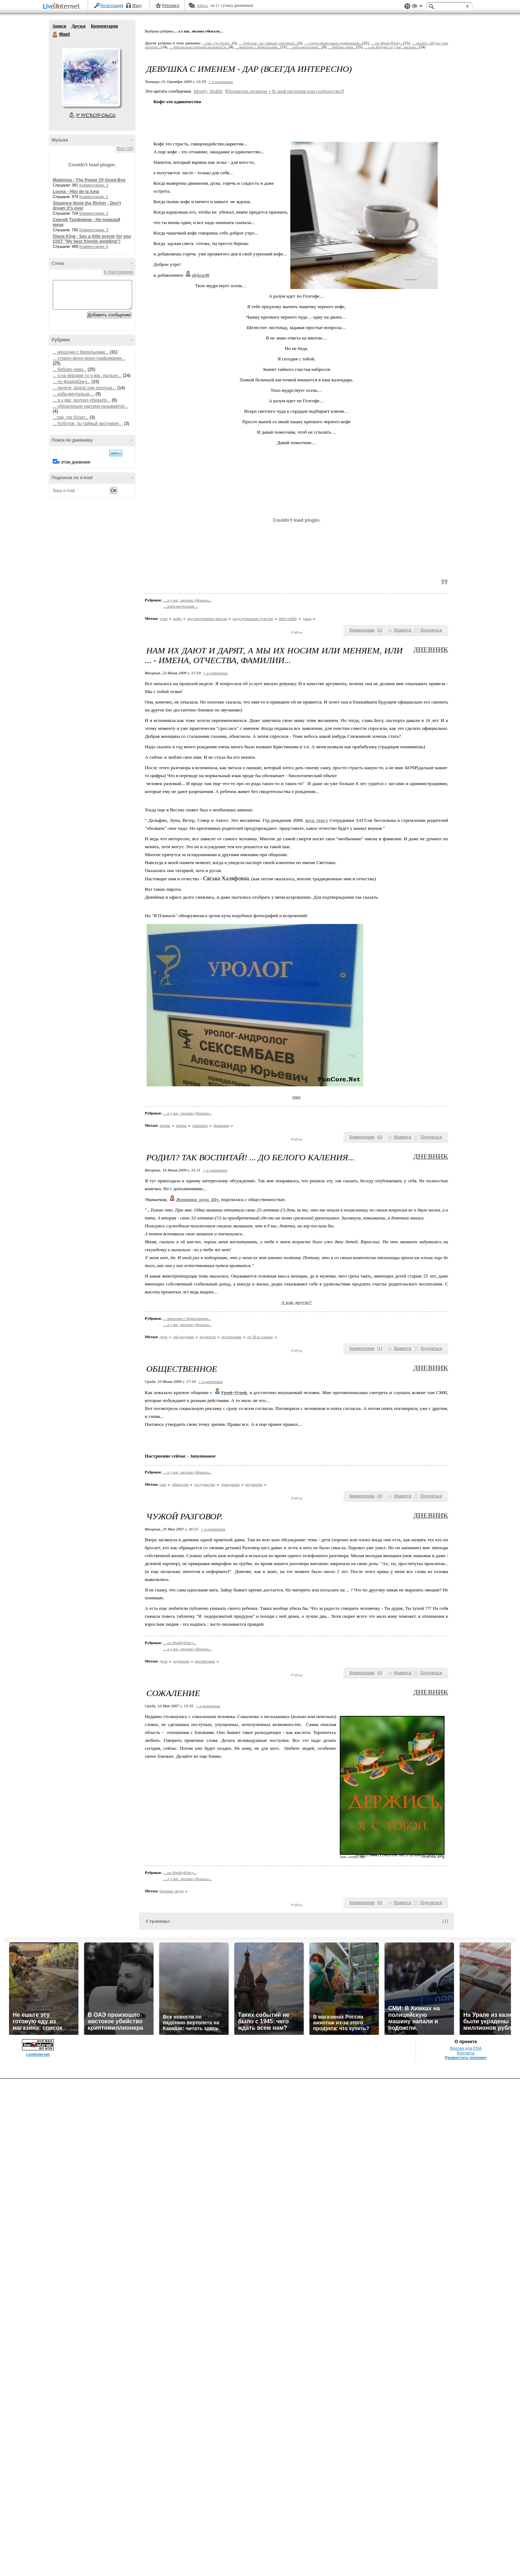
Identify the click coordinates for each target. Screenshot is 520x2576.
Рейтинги (170, 5)
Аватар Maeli (91, 77)
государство (204, 1484)
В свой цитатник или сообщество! (305, 91)
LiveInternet (62, 6)
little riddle (288, 618)
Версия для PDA (466, 2048)
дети (164, 1337)
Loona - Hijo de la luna (76, 191)
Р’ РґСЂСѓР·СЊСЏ (96, 115)
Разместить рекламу (466, 2057)
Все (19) (125, 148)
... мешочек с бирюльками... (81, 352)
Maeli (55, 35)
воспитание (231, 1337)
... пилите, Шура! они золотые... (84, 387)
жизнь (165, 1125)
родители (208, 1337)
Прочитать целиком (247, 91)
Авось (202, 5)
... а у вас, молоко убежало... (81, 400)
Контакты (465, 2053)
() (379, 629)
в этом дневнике (73, 462)
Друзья (78, 26)
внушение (254, 1484)
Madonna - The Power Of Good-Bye (89, 180)
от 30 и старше (260, 1337)
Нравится (402, 629)
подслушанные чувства (253, 618)
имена (181, 1125)
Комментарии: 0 (93, 246)
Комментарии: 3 (93, 185)
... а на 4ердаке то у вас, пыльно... (87, 375)
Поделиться (431, 629)
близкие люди (171, 1891)
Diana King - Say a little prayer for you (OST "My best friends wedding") (92, 239)
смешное (200, 1125)
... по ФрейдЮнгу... (71, 381)
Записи (59, 26)
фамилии (221, 1125)
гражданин (230, 1484)
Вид (417, 7)
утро (164, 618)
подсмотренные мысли (207, 618)
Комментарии (104, 26)
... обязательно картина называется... (90, 406)
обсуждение (183, 1337)
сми (163, 1484)
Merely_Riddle (208, 91)
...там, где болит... (70, 417)
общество (180, 1484)
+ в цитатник (220, 81)
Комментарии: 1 (93, 196)
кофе (177, 618)
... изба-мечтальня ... (73, 394)
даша (307, 618)
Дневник (430, 649)
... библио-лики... (69, 369)
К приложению (118, 272)
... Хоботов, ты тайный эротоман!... (88, 423)
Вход (137, 5)
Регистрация (112, 5)
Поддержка (407, 6)
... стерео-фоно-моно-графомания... (89, 358)
